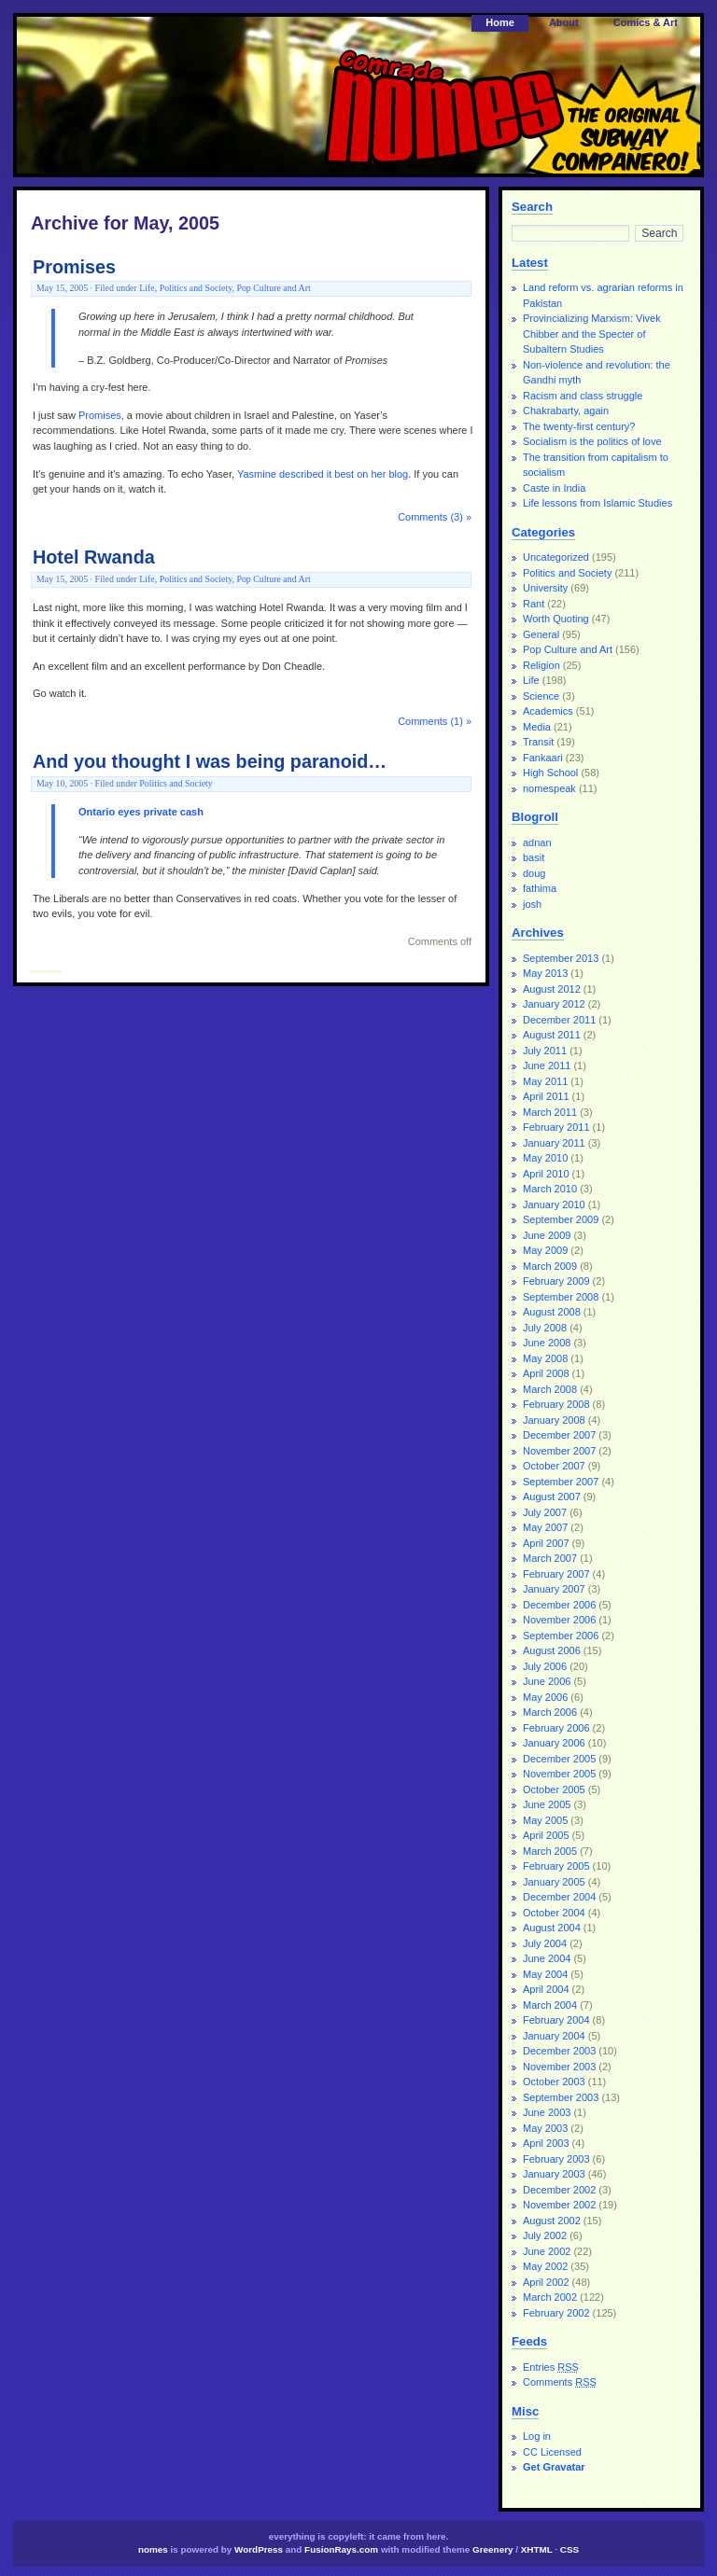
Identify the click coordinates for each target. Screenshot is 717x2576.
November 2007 (559, 1450)
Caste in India (554, 488)
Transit (538, 741)
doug (534, 873)
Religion (541, 665)
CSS (569, 2549)
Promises (74, 267)
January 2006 (554, 1742)
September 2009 (560, 1219)
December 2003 (559, 2050)
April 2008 (546, 1373)
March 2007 (550, 1558)
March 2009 (550, 1266)
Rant (533, 603)
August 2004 (552, 1927)
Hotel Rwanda (94, 557)
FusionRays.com (341, 2549)
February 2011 (556, 1127)
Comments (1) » (434, 721)
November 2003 (559, 2066)
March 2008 (550, 1389)
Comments (560, 2382)
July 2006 (545, 1666)
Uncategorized (556, 557)
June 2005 (546, 1804)
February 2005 (556, 1866)
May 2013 (545, 973)
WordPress (258, 2549)
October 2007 (554, 1465)
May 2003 (545, 2128)
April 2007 (546, 1543)
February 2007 (556, 1574)
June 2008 (546, 1342)
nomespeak (549, 788)
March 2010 (550, 1188)
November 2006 (559, 1619)
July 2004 (545, 1943)
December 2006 (559, 1604)
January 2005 (554, 1881)
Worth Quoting (556, 618)
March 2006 (550, 1712)
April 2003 (546, 2143)
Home (499, 22)
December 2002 (559, 2189)
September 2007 (560, 1481)
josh (532, 904)
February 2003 (556, 2159)
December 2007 (559, 1435)
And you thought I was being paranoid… (210, 761)
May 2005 (545, 1820)
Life (146, 288)
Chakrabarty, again (566, 410)
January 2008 (554, 1420)
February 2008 (556, 1404)
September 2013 (560, 958)
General (541, 634)
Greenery (492, 2549)
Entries (551, 2367)
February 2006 (556, 1728)
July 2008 (545, 1327)
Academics (548, 711)
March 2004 (550, 2005)
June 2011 (546, 1065)
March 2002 (550, 2297)
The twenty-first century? (579, 426)
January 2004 (554, 2035)
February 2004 (556, 2020)
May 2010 (545, 1157)
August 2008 (552, 1311)
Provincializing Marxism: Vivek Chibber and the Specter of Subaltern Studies (592, 334)
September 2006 (560, 1635)
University (545, 587)
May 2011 (545, 1081)
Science (541, 696)
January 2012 (554, 1004)
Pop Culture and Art (273, 288)
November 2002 (559, 2204)
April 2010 (546, 1173)
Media (537, 726)
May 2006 (545, 1697)
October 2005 (554, 1789)
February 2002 (556, 2312)
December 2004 (559, 1896)
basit (533, 857)
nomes (153, 2549)
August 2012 (552, 989)
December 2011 (559, 1019)
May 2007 (545, 1527)
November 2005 (559, 1773)
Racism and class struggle (582, 395)
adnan (537, 842)
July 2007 (545, 1512)
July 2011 (545, 1050)
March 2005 (550, 1851)
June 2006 (546, 1681)
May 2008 (545, 1358)
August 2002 (552, 2220)
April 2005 (546, 1835)
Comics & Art (645, 22)
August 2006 (552, 1650)
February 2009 (556, 1281)
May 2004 (545, 1974)
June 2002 (546, 2251)
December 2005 (559, 1758)
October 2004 (554, 1912)
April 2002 (546, 2282)
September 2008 (560, 1296)
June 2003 (546, 2112)
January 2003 (554, 2173)
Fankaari (543, 757)
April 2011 (546, 1096)
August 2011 (552, 1034)
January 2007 (554, 1588)
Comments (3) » (434, 516)
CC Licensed (552, 2452)
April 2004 (546, 1989)
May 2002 (545, 2266)
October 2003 (554, 2081)
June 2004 (546, 1958)
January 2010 (554, 1204)
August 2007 (552, 1496)
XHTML (537, 2549)
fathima (539, 888)
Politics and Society (196, 288)
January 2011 (554, 1143)
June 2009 (546, 1235)
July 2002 (545, 2235)
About (564, 22)
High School (550, 772)
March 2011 (550, 1112)
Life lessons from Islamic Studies (597, 502)
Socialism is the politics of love (592, 441)
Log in (537, 2436)
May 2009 (545, 1250)
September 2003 (560, 2097)
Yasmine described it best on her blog (322, 474)
